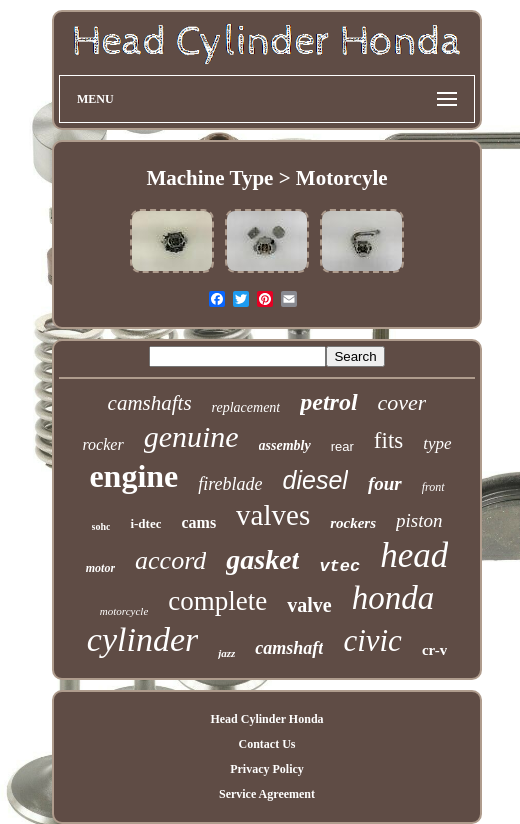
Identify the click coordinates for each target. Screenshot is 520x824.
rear (342, 446)
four (385, 483)
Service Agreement (267, 794)
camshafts (150, 403)
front (433, 487)
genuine (191, 436)
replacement (246, 407)
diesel (315, 480)
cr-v (434, 650)
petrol (328, 402)
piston (419, 520)
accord (170, 560)
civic (372, 640)
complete (217, 601)
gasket (262, 559)
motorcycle (124, 611)
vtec (339, 566)
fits (388, 440)
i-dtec (145, 523)
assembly (285, 445)
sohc (101, 526)
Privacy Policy (267, 769)
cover (402, 402)
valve (309, 605)
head (414, 555)
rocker (102, 444)
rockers (353, 523)
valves (273, 515)
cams (198, 522)
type (437, 443)
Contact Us (266, 744)
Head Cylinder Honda (266, 719)
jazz (226, 653)
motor (100, 568)
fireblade (230, 484)
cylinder (142, 639)
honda (393, 598)
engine (133, 476)
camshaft (289, 648)
